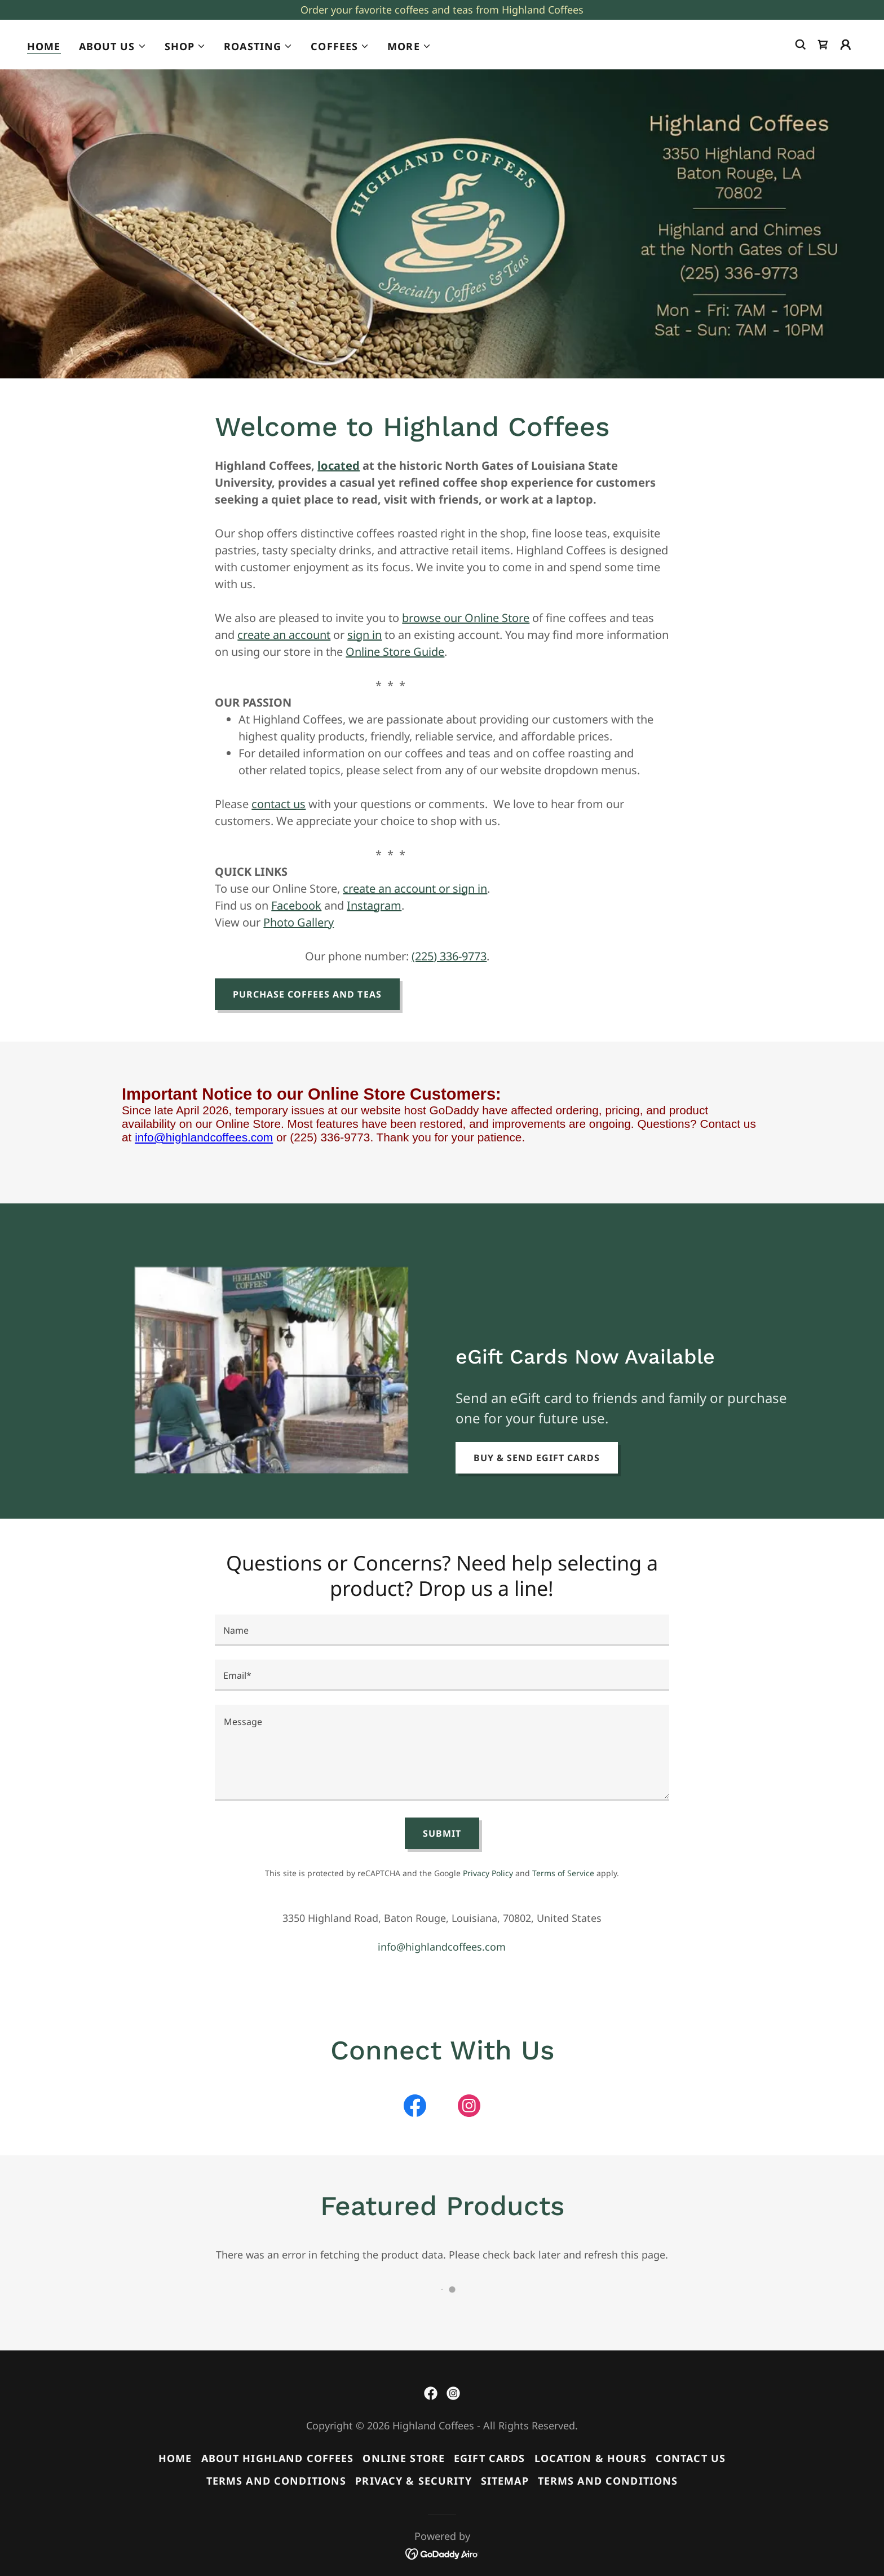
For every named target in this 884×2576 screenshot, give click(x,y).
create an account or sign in (415, 888)
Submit (442, 1833)
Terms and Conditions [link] (276, 2480)
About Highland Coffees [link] (277, 2458)
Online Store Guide (395, 651)
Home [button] (175, 2458)
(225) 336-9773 (449, 956)
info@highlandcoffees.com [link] (442, 1946)
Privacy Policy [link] (488, 1873)
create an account (283, 634)
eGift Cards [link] (489, 2458)
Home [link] (44, 46)
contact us (278, 803)
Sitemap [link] (505, 2480)
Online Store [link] (404, 2458)
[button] (113, 46)
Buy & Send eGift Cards (537, 1458)
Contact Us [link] (691, 2458)
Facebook (296, 905)
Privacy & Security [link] (413, 2480)
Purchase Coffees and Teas (307, 994)
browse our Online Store (465, 617)
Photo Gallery (298, 922)
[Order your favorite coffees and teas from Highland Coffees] (442, 9)
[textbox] (442, 1630)
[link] (823, 44)
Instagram (374, 905)
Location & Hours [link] (590, 2458)
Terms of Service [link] (563, 1873)
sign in (364, 634)
